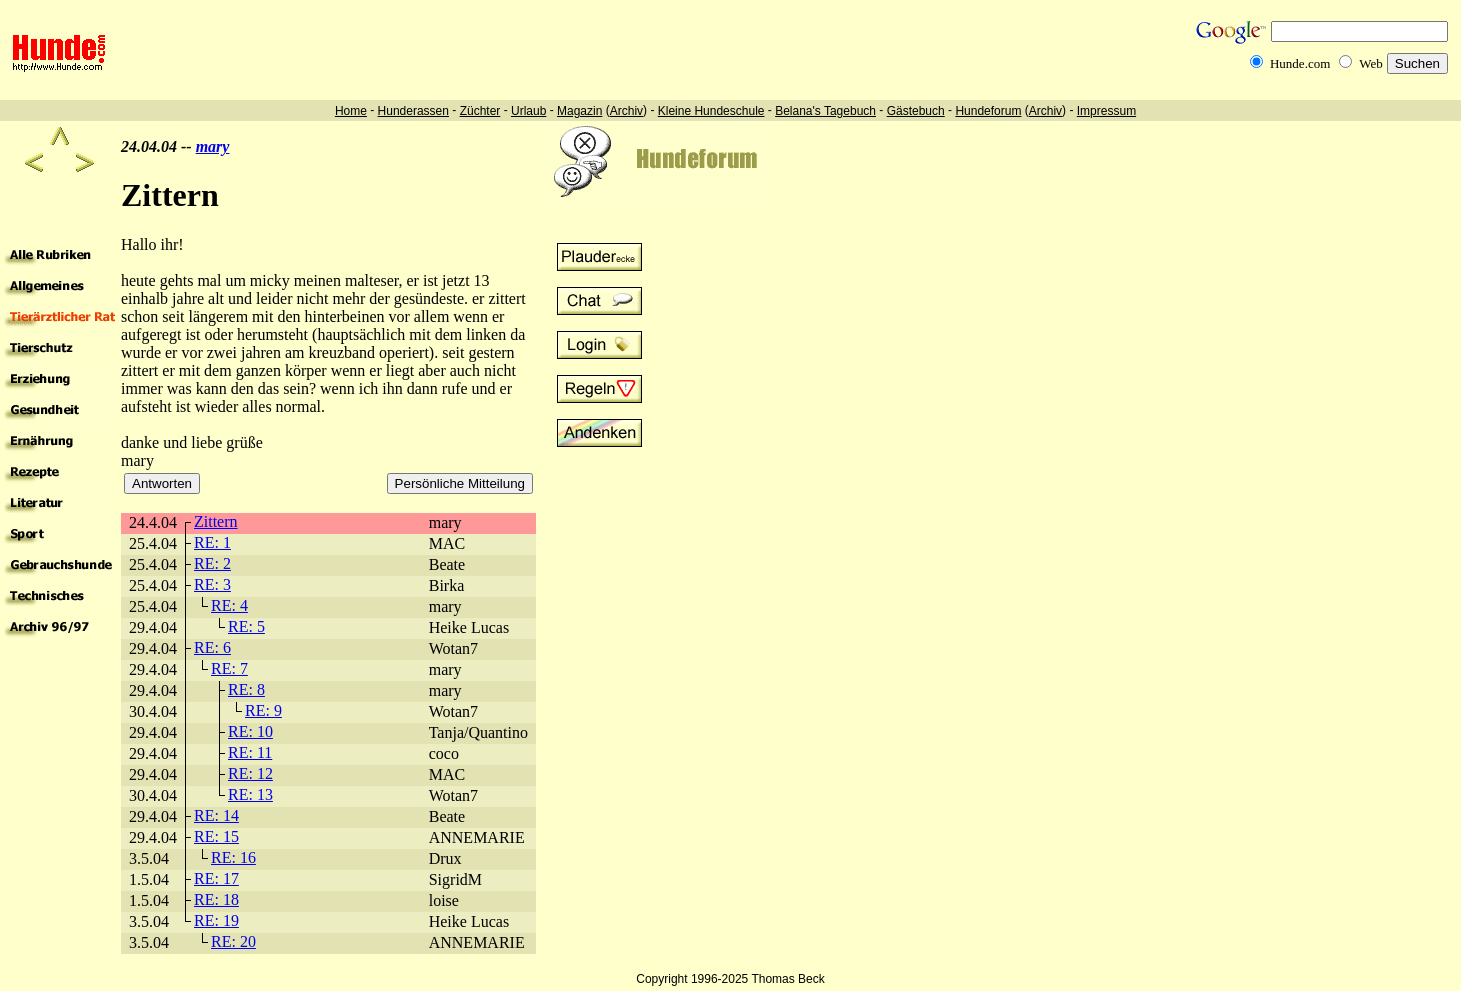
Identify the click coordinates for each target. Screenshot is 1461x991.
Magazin (579, 111)
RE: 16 (233, 857)
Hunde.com (1300, 63)
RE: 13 (250, 794)
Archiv (626, 111)
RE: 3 (212, 584)
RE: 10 (250, 731)
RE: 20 (233, 941)
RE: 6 (212, 647)
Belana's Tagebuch (825, 111)
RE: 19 (216, 920)
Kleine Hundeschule (711, 111)
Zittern (216, 521)
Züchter (480, 111)
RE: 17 (216, 878)
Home (351, 111)
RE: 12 (250, 773)
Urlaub (528, 111)
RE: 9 (263, 710)
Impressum (1106, 111)
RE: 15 (216, 836)
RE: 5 (246, 626)
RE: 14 (216, 815)
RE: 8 (246, 689)
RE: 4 (229, 605)
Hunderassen (413, 111)
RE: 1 (212, 542)
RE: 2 (212, 563)
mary (213, 146)
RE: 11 (250, 752)
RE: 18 (216, 899)
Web (1371, 63)
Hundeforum (988, 111)
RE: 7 (229, 668)
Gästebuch (916, 111)
